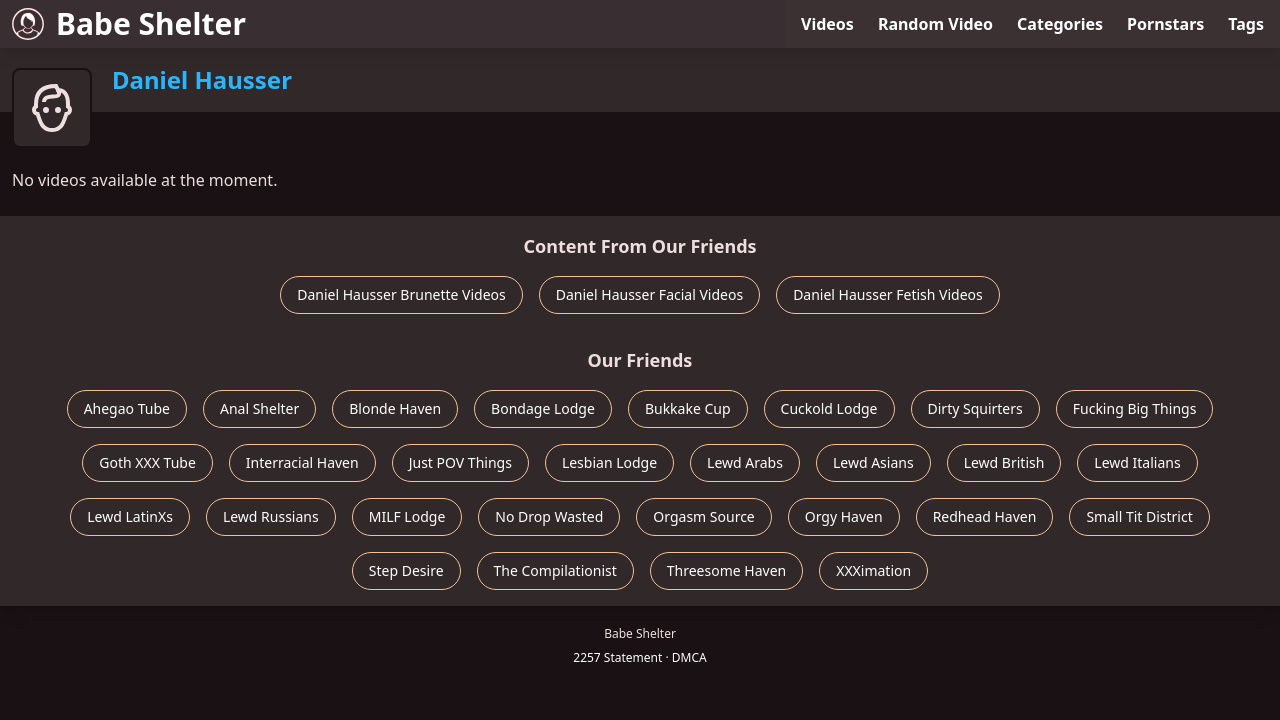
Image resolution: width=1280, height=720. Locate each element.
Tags (1246, 24)
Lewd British (1004, 462)
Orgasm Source (703, 516)
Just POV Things (460, 462)
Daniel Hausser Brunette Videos (401, 294)
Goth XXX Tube (147, 462)
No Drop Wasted (549, 516)
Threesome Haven (726, 570)
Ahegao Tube (127, 408)
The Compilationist (555, 570)
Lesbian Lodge (609, 462)
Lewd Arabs (745, 462)
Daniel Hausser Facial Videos (649, 294)
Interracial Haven (302, 462)
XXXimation (873, 570)
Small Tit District (1139, 516)
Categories (1060, 24)
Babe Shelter (129, 23)
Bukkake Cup (688, 408)
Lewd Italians (1137, 462)
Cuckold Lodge (829, 408)
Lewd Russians (271, 516)
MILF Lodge (407, 516)
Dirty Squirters (975, 408)
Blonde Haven (395, 408)
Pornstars (1165, 24)
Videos (827, 24)
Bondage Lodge (543, 408)
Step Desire (406, 570)
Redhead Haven (985, 516)
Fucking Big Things (1135, 408)
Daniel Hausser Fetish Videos (888, 294)
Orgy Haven (844, 516)
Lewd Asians (873, 462)
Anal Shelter (259, 408)
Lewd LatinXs (130, 516)
